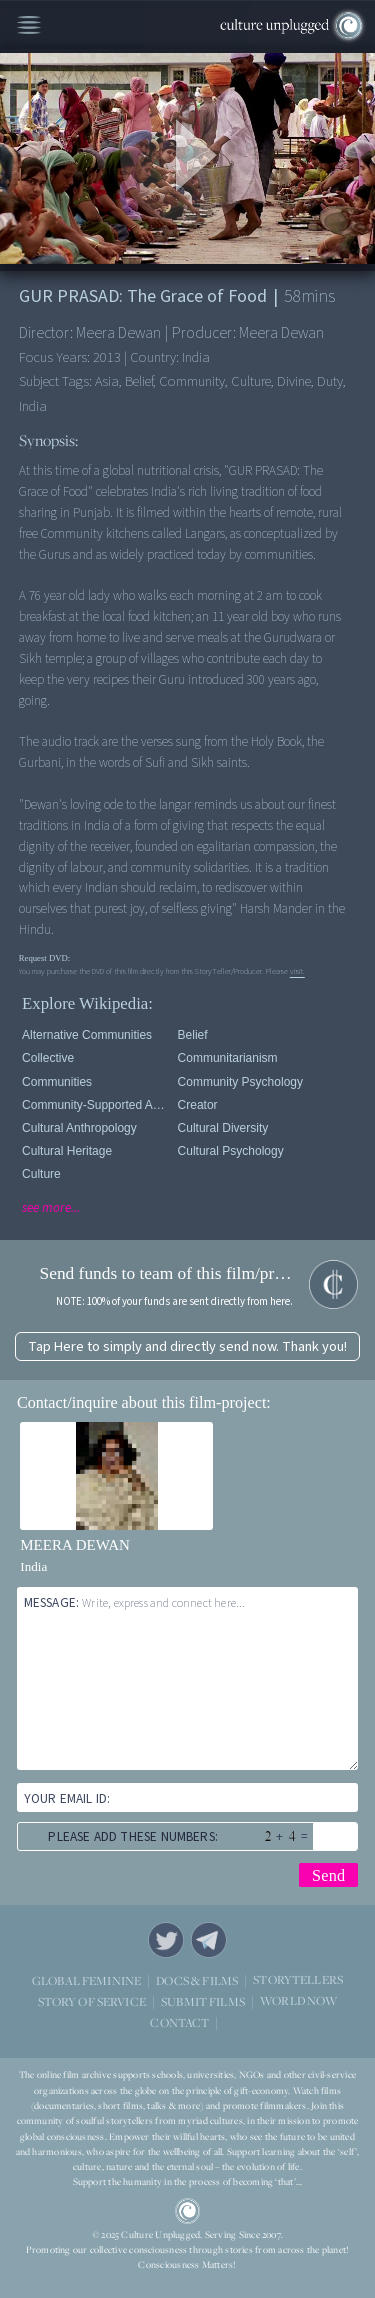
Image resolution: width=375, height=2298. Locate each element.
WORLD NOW (298, 2001)
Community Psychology (240, 1082)
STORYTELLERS (298, 1980)
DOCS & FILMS (197, 1980)
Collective (48, 1058)
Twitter (166, 1940)
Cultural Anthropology (79, 1128)
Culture (41, 1174)
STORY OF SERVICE (92, 2001)
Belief (193, 1035)
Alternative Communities (87, 1035)
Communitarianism (228, 1058)
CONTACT (179, 2022)
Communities (57, 1082)
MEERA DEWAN (75, 1545)
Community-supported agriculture (96, 1105)
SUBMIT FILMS (203, 2001)
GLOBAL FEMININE (86, 1980)
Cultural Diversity (223, 1128)
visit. (297, 971)
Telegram (209, 1940)
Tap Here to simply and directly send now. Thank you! (187, 1346)
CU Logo (188, 2211)
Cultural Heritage (67, 1151)
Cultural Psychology (231, 1151)
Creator (198, 1105)
